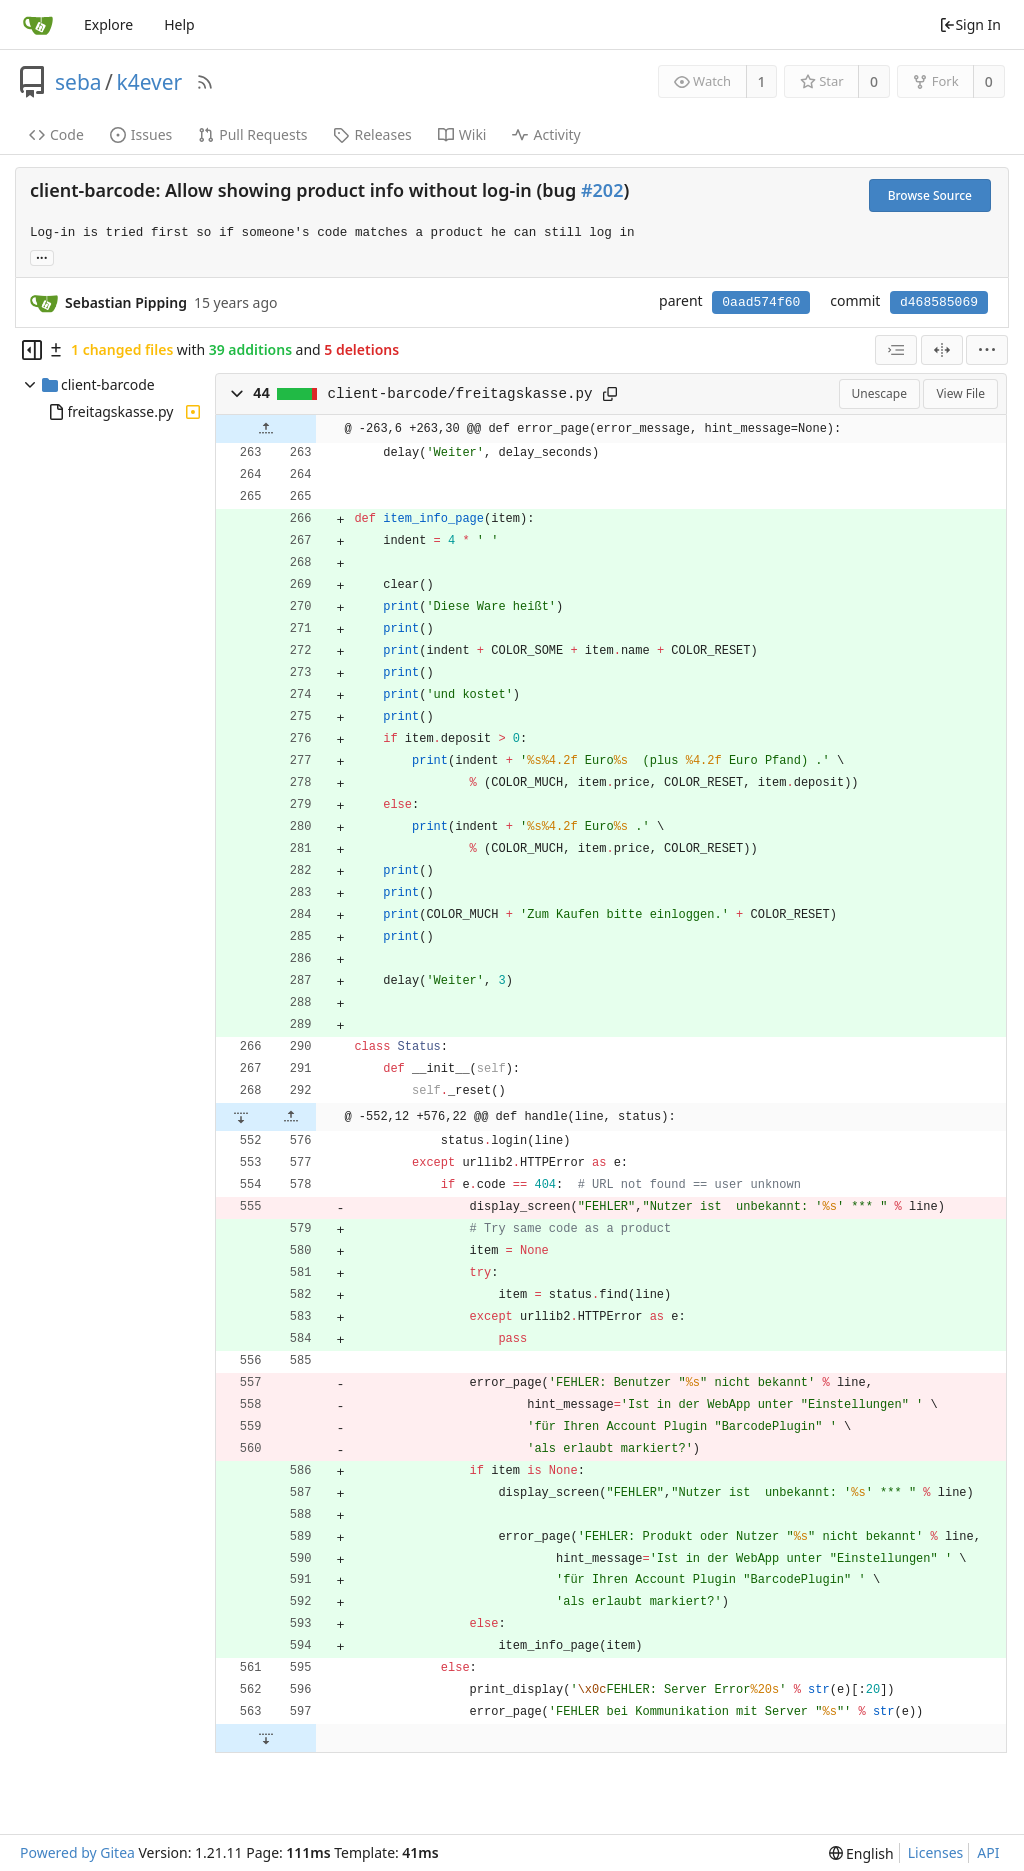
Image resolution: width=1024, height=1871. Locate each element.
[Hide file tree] (32, 350)
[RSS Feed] (205, 82)
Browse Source (930, 195)
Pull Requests (252, 134)
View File (960, 393)
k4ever (149, 82)
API (988, 1852)
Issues (141, 134)
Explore (108, 24)
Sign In (970, 24)
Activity (546, 134)
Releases (372, 134)
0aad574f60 (761, 302)
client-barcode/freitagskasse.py (460, 394)
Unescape (879, 393)
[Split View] (942, 350)
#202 (602, 190)
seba (78, 82)
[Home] (38, 25)
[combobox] (896, 350)
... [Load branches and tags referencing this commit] (42, 256)
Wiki (462, 134)
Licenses (936, 1852)
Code (56, 134)
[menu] (987, 350)
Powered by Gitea (77, 1852)
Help (179, 24)
